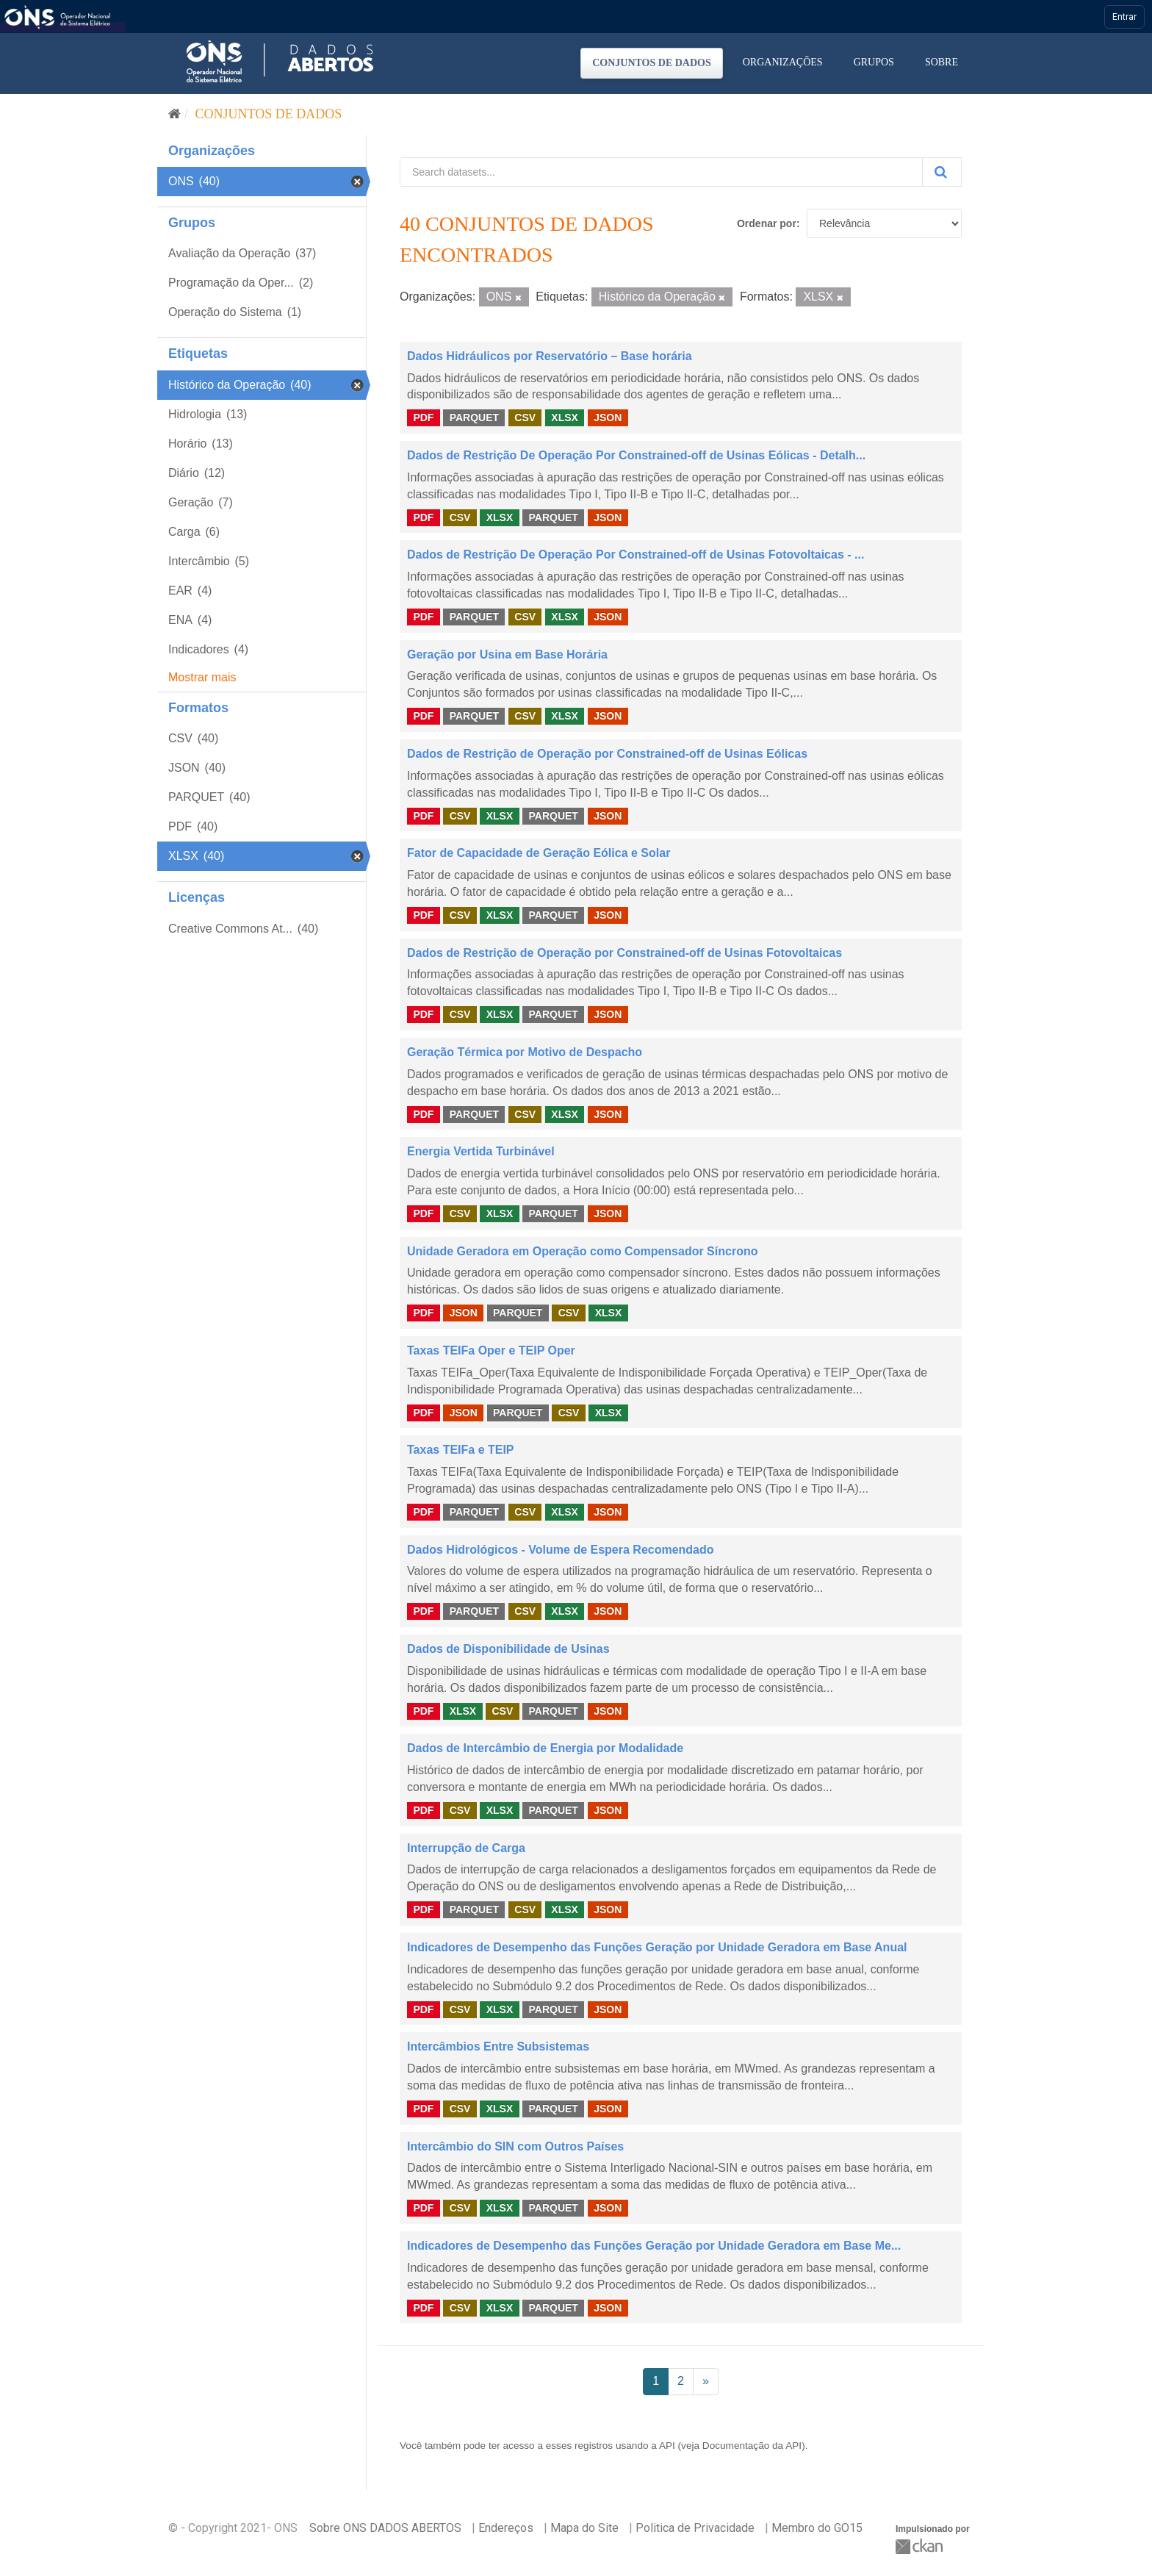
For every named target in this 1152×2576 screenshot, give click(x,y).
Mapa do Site (584, 2528)
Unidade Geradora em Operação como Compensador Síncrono (582, 1251)
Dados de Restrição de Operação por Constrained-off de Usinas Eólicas (607, 753)
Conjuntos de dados (651, 62)
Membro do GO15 (817, 2528)
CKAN (921, 2546)
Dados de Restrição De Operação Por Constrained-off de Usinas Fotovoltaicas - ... (635, 554)
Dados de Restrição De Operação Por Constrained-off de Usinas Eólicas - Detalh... (636, 455)
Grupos (874, 62)
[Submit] (942, 172)
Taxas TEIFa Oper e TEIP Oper (491, 1350)
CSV (525, 417)
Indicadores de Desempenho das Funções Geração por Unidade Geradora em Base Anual (657, 1947)
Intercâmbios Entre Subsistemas (498, 2046)
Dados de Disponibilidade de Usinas (508, 1649)
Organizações (783, 62)
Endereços (505, 2528)
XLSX (564, 417)
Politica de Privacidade (695, 2528)
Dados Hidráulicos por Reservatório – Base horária (549, 356)
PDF (423, 417)
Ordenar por (766, 223)
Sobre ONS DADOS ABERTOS (385, 2528)
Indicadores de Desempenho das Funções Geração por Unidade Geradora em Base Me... (654, 2245)
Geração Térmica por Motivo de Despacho (524, 1052)
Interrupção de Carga (466, 1848)
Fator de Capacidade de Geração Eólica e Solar (538, 853)
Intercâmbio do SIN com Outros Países (515, 2146)
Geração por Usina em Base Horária (507, 654)
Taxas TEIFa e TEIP (460, 1449)
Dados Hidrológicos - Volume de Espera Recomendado (560, 1549)
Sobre (941, 62)
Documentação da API (752, 2445)
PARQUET (474, 417)
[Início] (174, 114)
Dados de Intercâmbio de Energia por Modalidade (545, 1748)
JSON (608, 417)
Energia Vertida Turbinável (481, 1151)
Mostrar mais (202, 677)
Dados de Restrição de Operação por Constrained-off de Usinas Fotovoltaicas (624, 953)
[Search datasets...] (661, 172)
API (667, 2445)
